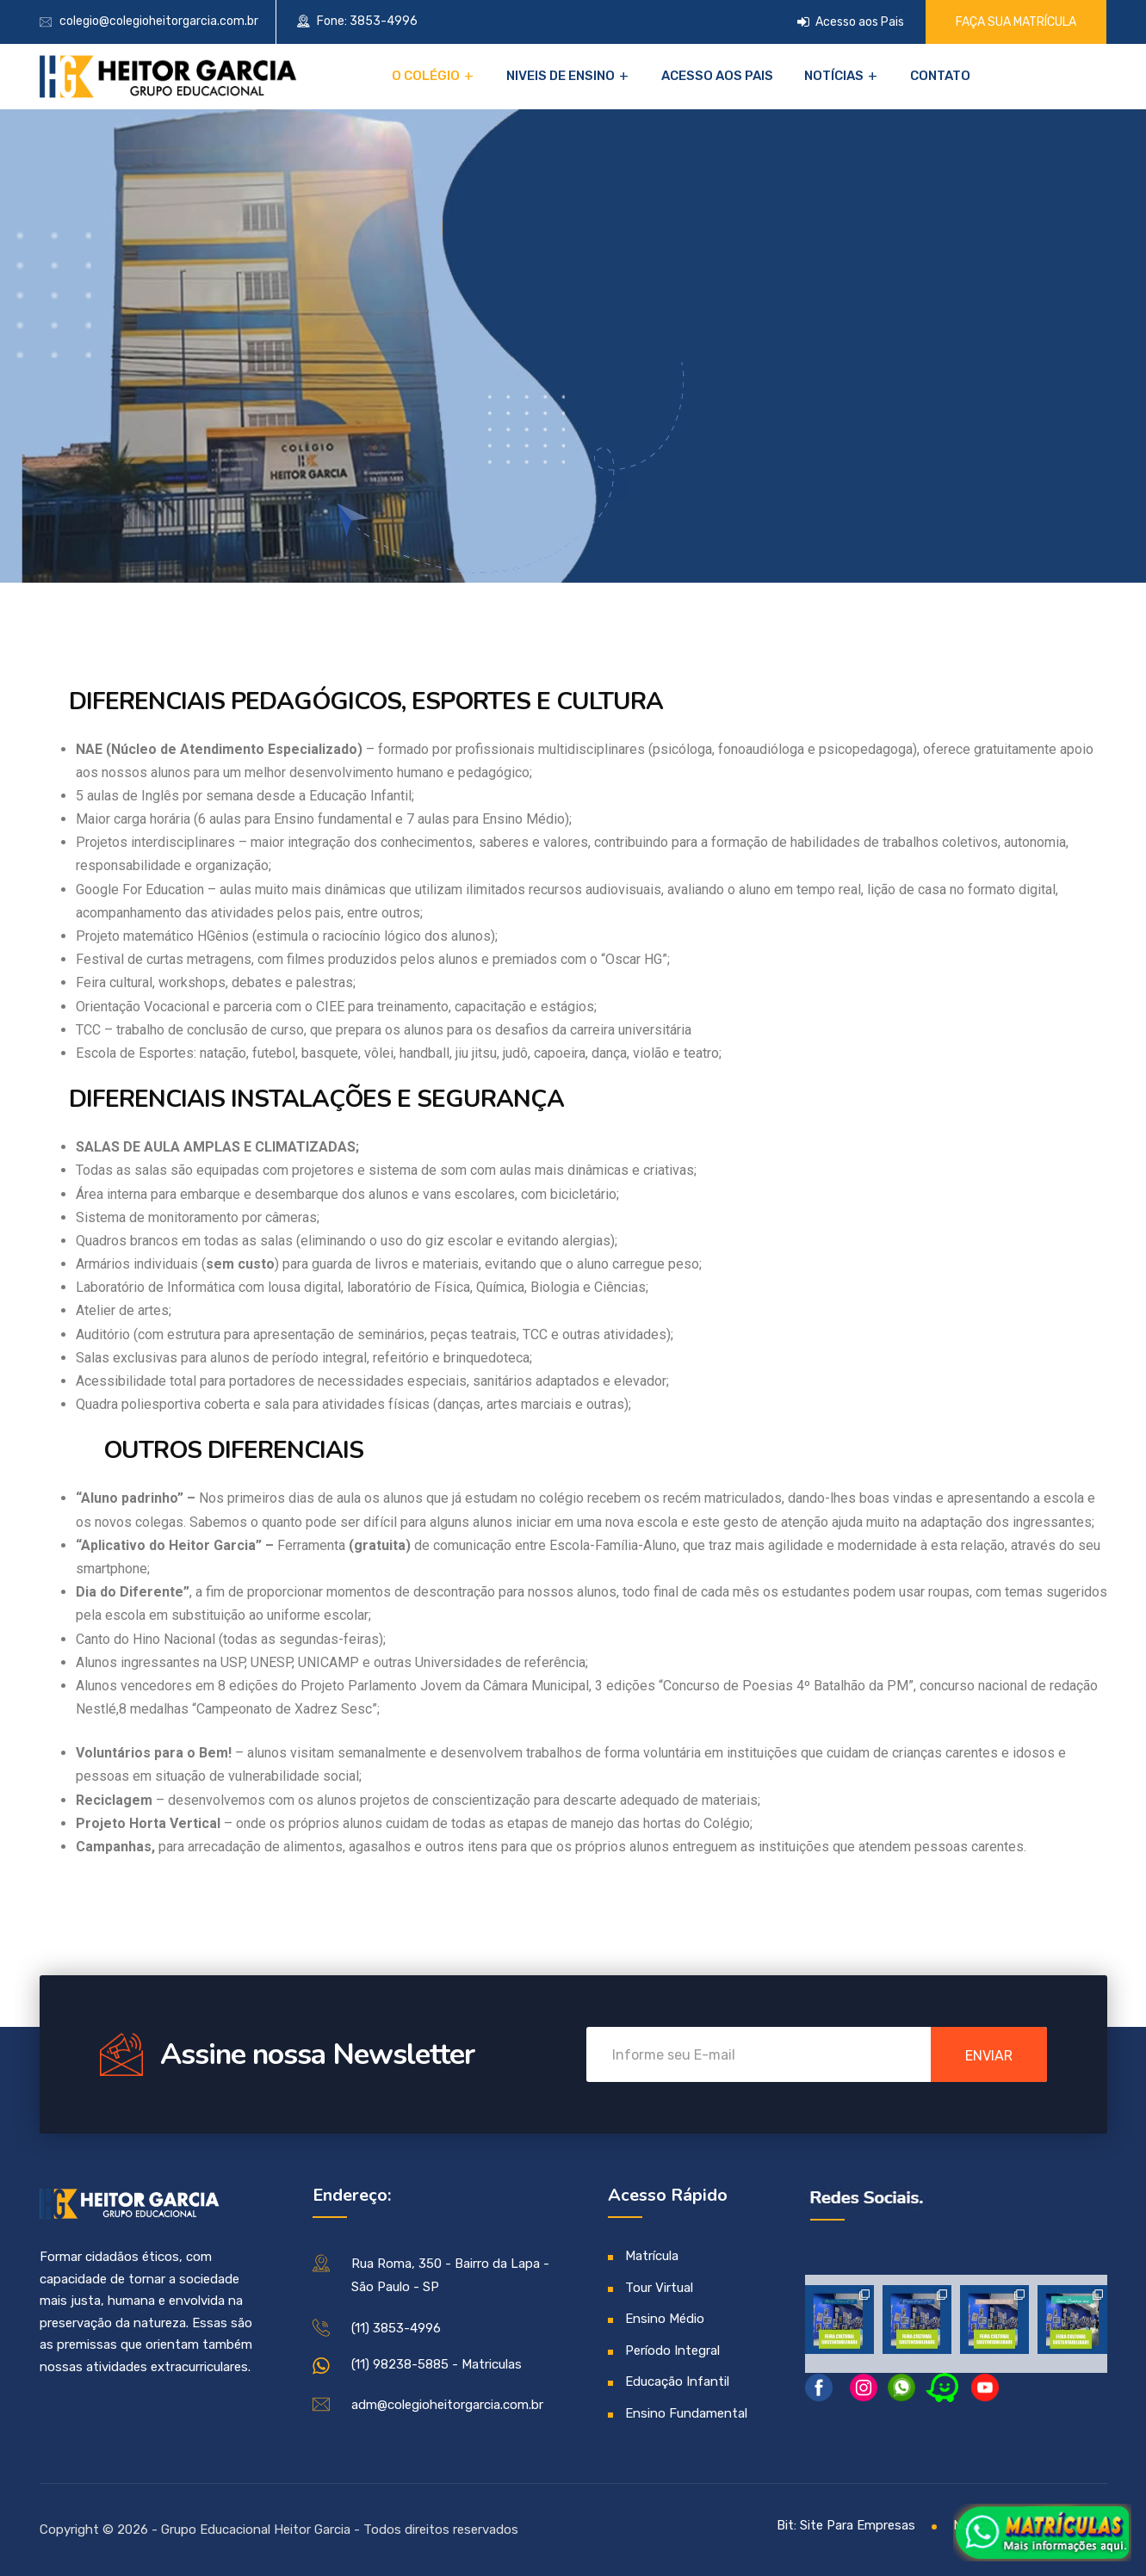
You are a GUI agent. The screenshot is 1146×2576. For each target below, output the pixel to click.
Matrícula (651, 2256)
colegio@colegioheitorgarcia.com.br (158, 21)
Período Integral (672, 2350)
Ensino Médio (664, 2318)
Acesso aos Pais (850, 22)
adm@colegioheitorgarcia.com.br (447, 2404)
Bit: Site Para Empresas (846, 2525)
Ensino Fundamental (686, 2413)
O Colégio (426, 75)
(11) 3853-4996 (396, 2328)
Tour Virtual (659, 2287)
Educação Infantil (677, 2381)
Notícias (834, 75)
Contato (940, 75)
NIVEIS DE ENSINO (560, 75)
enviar (989, 2056)
